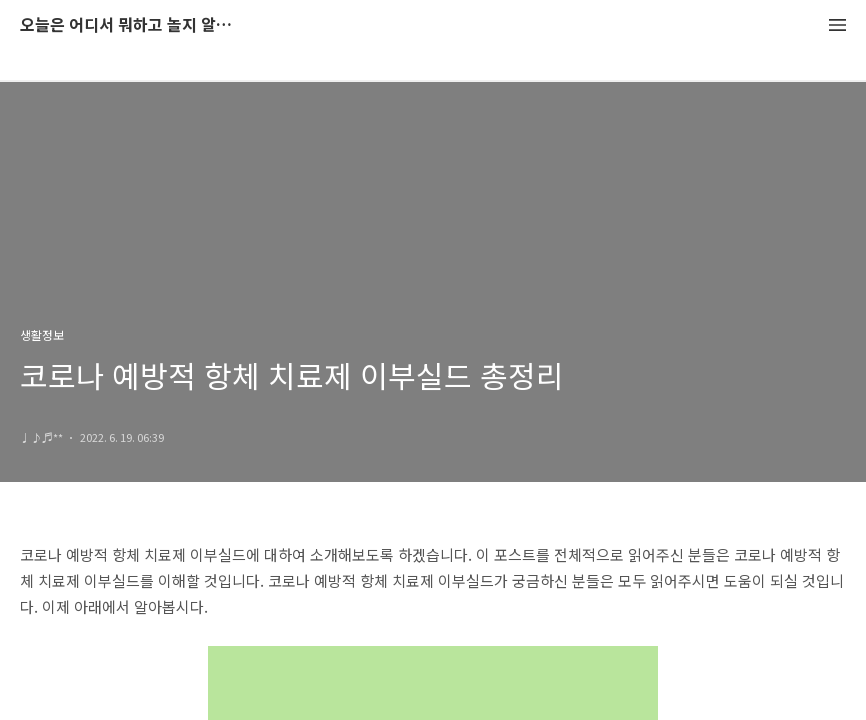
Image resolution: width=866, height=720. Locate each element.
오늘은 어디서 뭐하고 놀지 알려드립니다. (130, 25)
